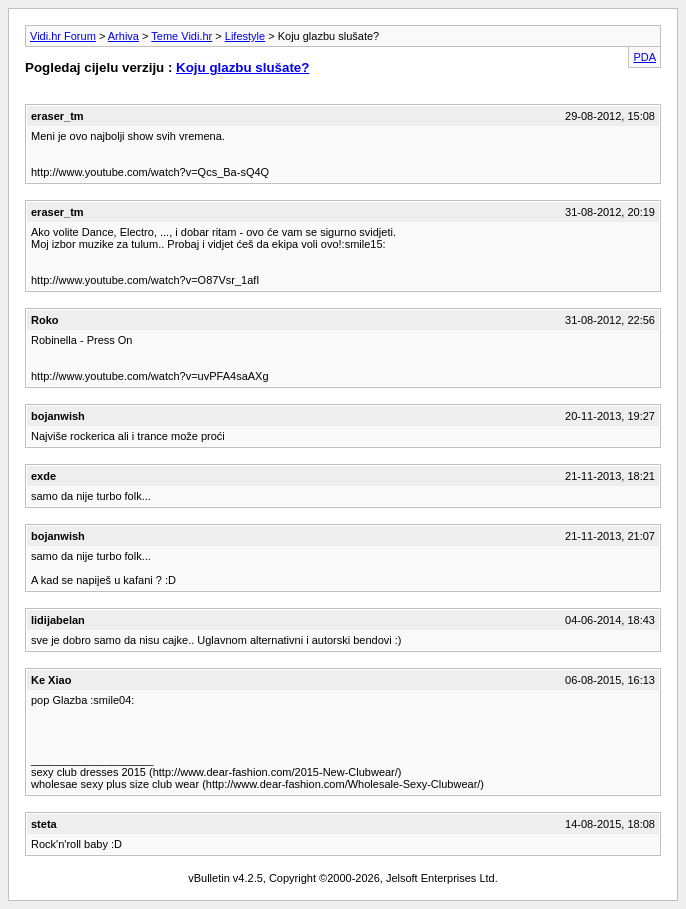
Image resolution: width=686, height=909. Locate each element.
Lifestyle (245, 36)
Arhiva (123, 36)
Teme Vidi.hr (181, 36)
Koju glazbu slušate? (242, 67)
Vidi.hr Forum (63, 36)
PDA (644, 57)
